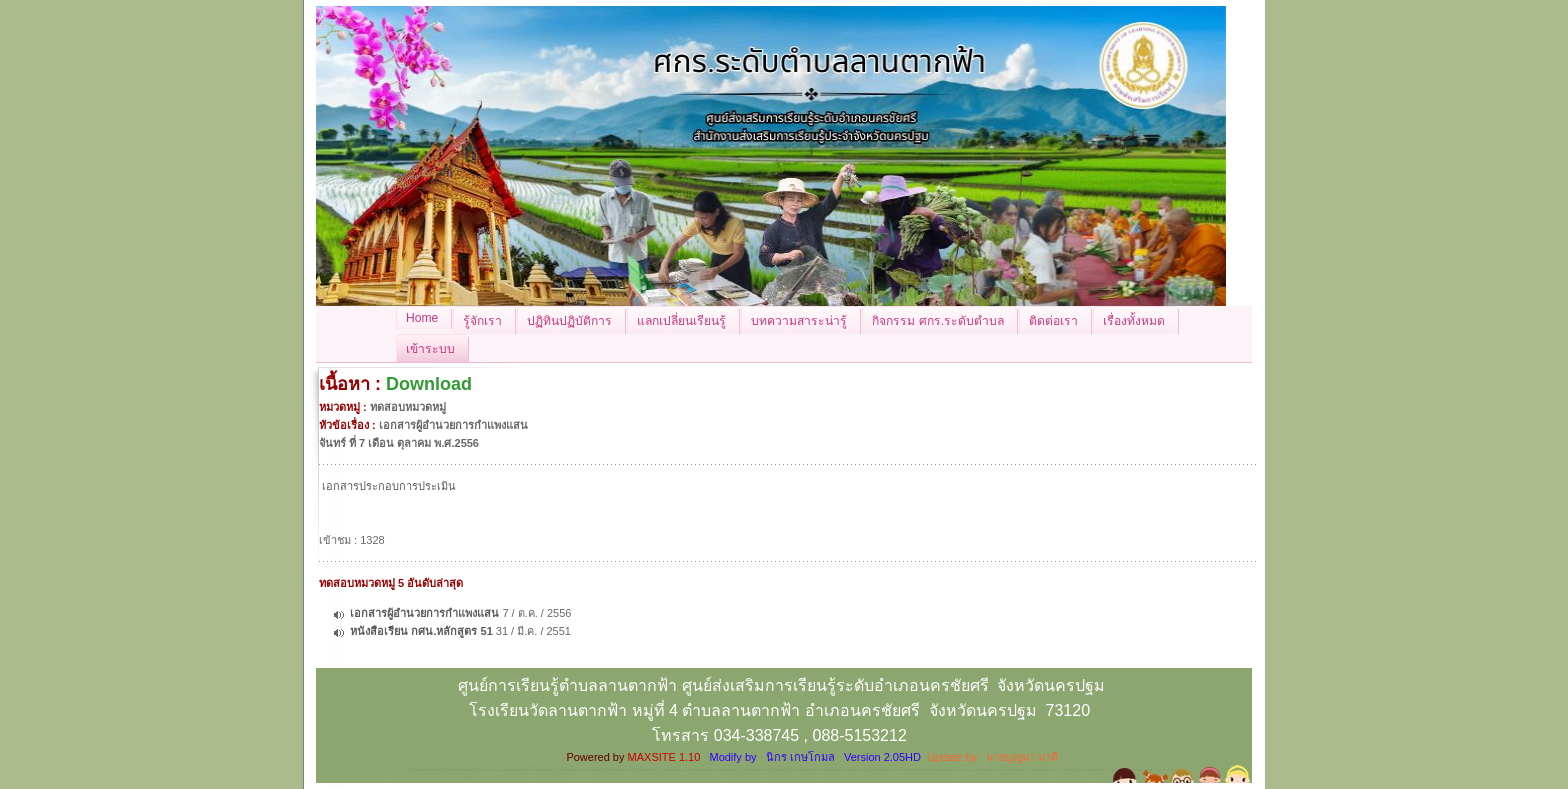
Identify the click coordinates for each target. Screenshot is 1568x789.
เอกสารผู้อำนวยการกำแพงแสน (424, 613)
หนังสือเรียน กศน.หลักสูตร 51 (421, 631)
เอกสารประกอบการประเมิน (389, 486)
